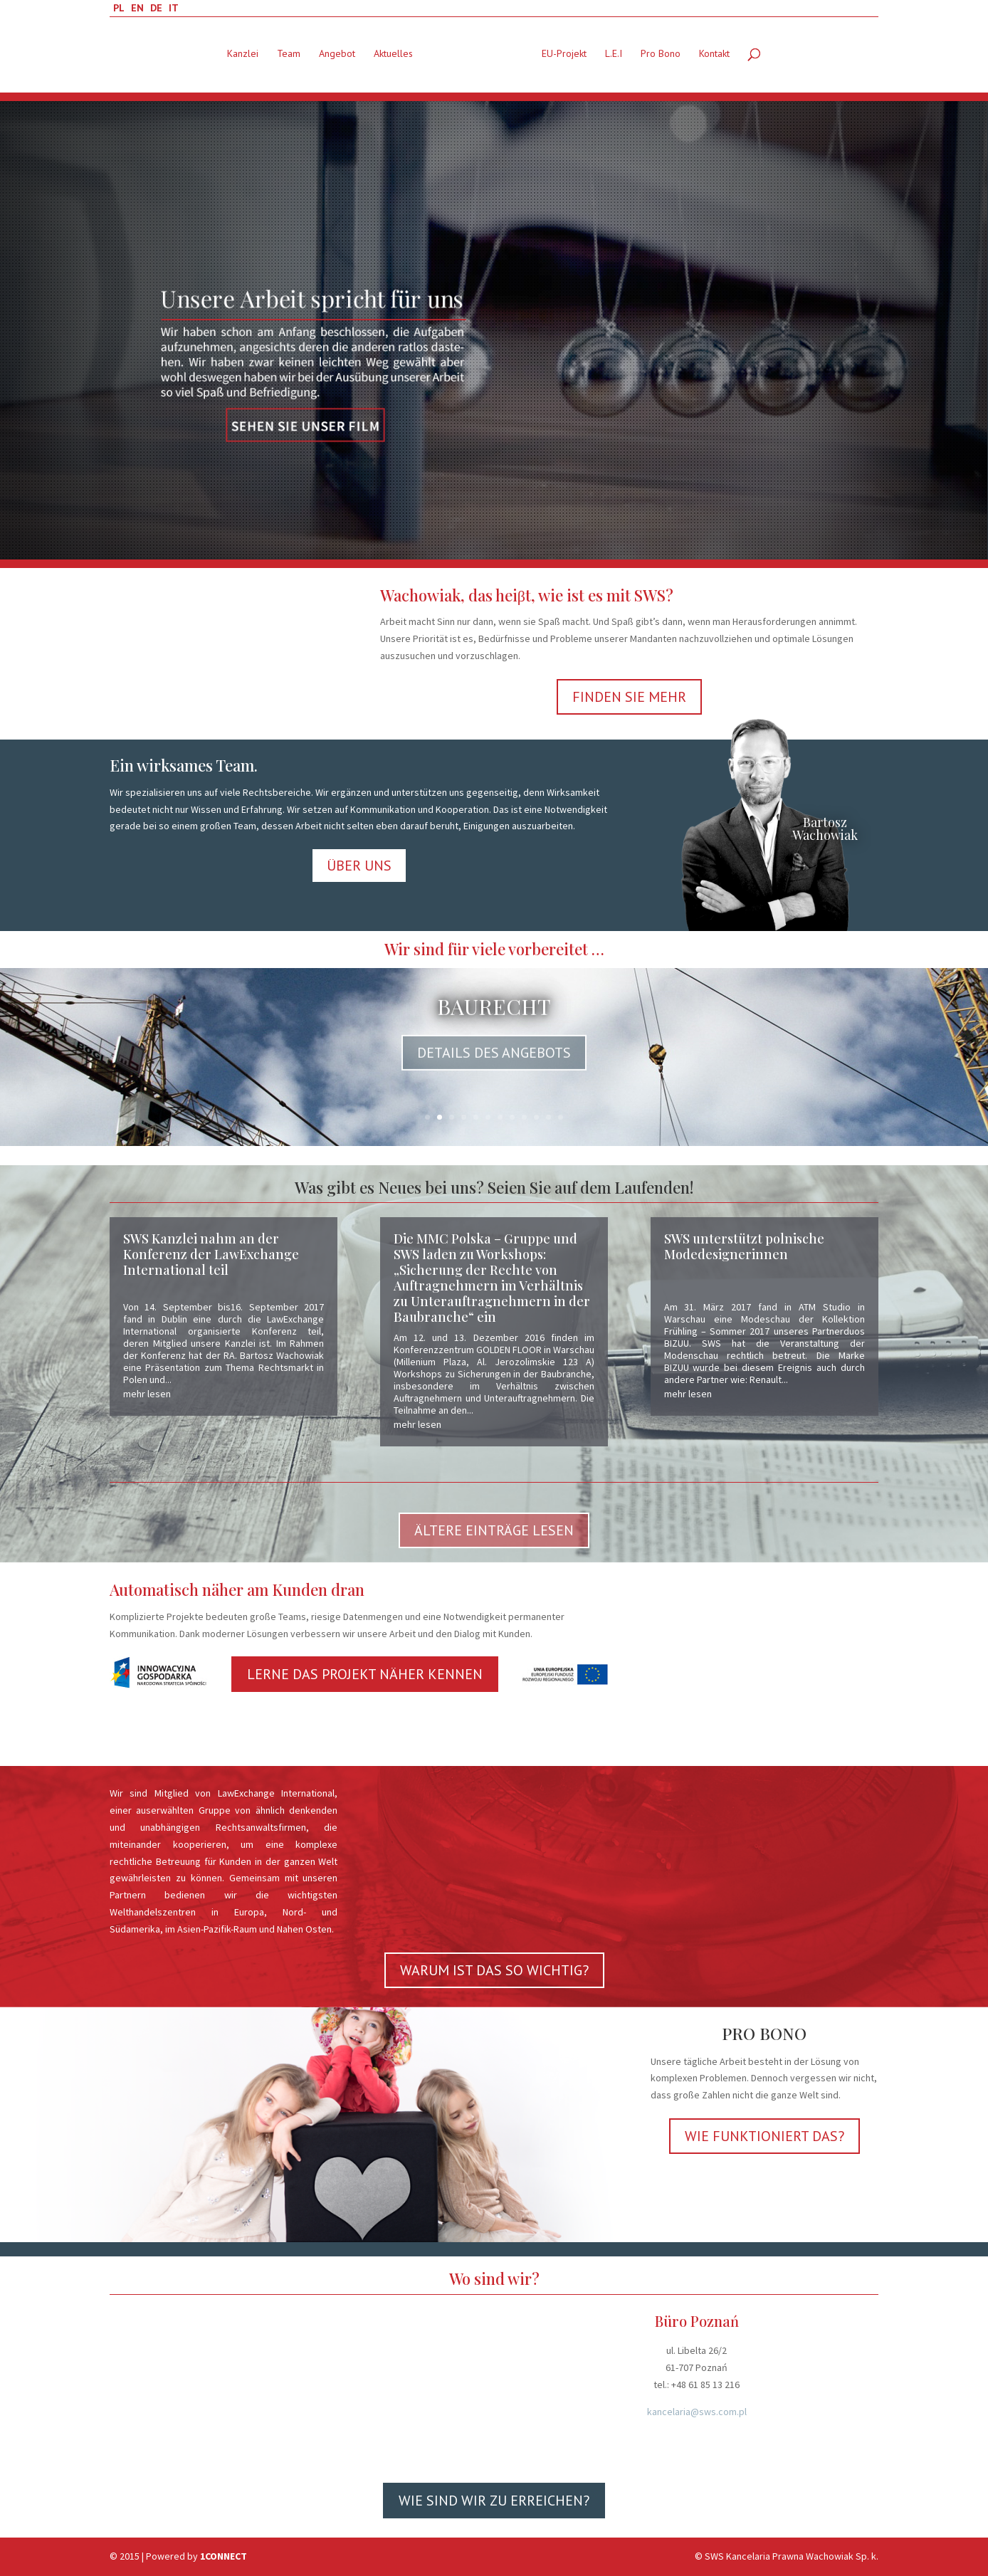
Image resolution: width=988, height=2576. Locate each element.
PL (119, 7)
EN (137, 7)
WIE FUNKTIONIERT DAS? (764, 2136)
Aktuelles (393, 57)
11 (548, 1117)
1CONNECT (223, 2556)
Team (288, 57)
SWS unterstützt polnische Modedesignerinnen (744, 1246)
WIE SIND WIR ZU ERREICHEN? (494, 2500)
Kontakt (714, 57)
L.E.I (613, 57)
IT (174, 7)
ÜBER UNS (359, 865)
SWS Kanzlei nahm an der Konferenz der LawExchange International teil (211, 1254)
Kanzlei (242, 57)
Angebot (337, 57)
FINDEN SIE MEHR (629, 697)
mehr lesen (147, 1393)
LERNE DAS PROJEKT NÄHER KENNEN (365, 1674)
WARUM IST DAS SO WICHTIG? (494, 1970)
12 (560, 1117)
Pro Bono (660, 57)
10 (536, 1117)
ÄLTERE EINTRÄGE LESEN (494, 1530)
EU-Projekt (564, 57)
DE (156, 7)
